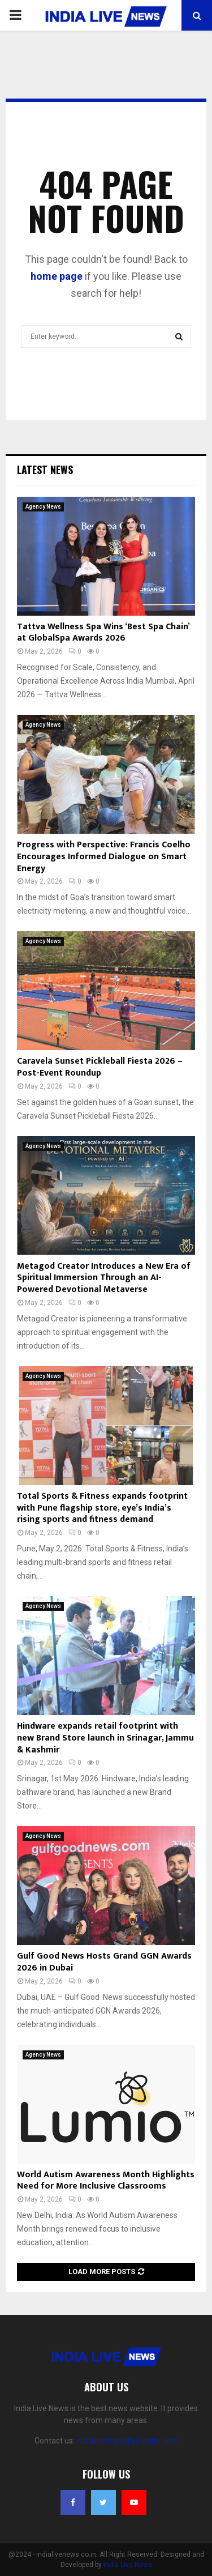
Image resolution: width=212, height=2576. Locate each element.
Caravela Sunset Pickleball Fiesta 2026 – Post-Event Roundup (100, 1067)
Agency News (43, 507)
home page (57, 276)
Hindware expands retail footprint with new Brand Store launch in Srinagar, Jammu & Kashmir (105, 1738)
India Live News (127, 2565)
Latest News (45, 469)
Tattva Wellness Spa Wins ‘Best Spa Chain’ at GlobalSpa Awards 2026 (103, 632)
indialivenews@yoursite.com (127, 2440)
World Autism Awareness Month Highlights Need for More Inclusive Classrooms (105, 2180)
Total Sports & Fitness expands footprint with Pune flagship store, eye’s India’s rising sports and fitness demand (102, 1508)
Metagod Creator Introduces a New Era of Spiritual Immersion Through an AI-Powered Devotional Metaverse (104, 1278)
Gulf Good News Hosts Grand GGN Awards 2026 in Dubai (104, 1962)
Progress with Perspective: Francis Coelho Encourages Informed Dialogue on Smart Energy (104, 856)
